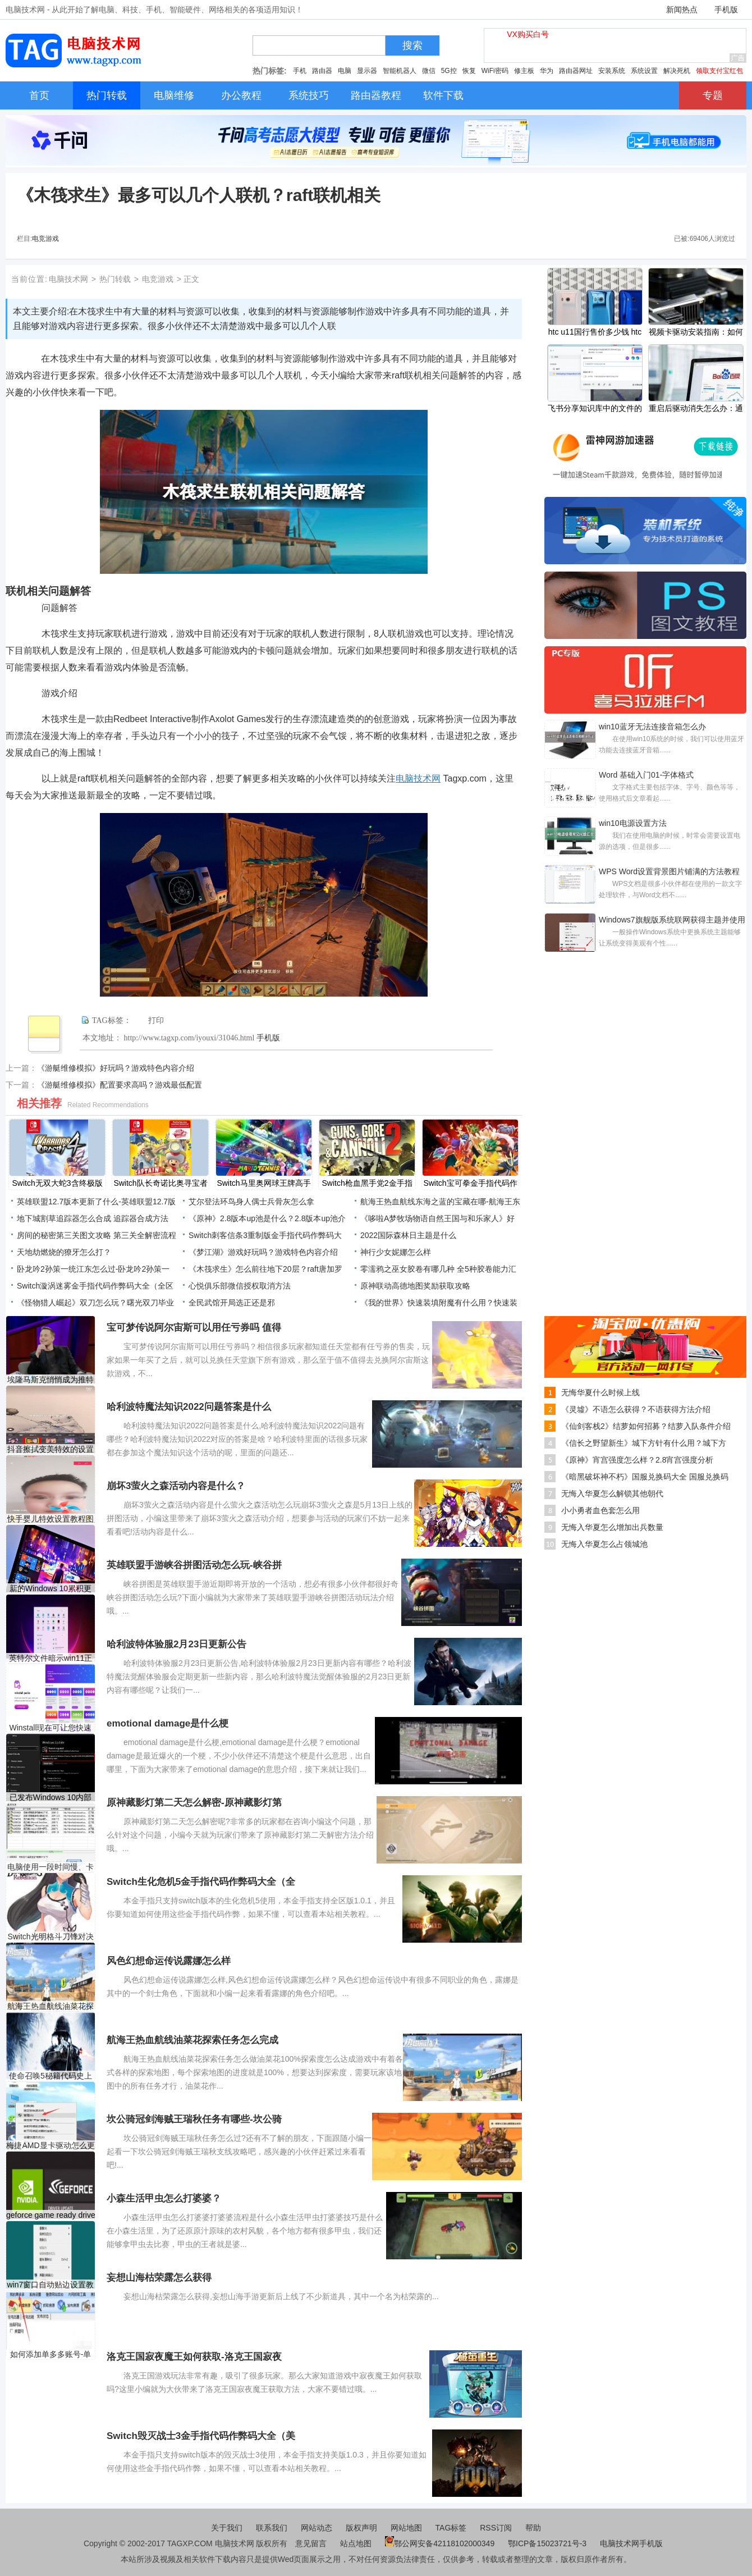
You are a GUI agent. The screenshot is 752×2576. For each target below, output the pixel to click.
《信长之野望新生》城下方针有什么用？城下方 (643, 1442)
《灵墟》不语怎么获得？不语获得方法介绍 (635, 1409)
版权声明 (361, 2527)
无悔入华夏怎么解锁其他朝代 (612, 1493)
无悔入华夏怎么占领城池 (604, 1544)
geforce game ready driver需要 (50, 2215)
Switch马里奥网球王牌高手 (263, 1183)
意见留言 (311, 2543)
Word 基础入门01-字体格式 (646, 774)
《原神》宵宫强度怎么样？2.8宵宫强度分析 (637, 1459)
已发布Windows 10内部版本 (50, 1797)
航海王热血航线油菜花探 (50, 2006)
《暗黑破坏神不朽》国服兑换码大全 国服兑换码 (644, 1476)
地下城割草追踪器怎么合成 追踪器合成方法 (92, 1218)
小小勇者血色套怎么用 (600, 1510)
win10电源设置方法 (633, 823)
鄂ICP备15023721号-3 (548, 2543)
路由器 (322, 71)
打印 (156, 1020)
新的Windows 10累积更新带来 (50, 1588)
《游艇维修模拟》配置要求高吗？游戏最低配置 (119, 1084)
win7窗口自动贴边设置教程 (50, 2285)
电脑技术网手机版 (631, 2543)
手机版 (726, 9)
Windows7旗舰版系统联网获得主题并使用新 (672, 920)
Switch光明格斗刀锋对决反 (50, 1937)
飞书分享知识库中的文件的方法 (595, 409)
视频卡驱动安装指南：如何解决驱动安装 (696, 333)
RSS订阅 (496, 2527)
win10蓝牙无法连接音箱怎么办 (652, 726)
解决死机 (676, 71)
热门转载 (115, 279)
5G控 (449, 71)
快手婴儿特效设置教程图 (50, 1518)
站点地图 (356, 2543)
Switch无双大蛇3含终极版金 (57, 1184)
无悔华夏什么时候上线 (600, 1392)
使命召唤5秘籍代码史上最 (50, 2076)
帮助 (533, 2527)
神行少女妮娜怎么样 (395, 1252)
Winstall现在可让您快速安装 (50, 1728)
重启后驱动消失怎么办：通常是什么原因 (696, 409)
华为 (546, 71)
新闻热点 (682, 9)
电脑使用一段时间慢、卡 (50, 1866)
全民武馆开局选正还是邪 (232, 1302)
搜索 (412, 45)
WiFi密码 (495, 71)
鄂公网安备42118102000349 (439, 2543)
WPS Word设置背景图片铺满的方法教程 (669, 871)
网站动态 (316, 2527)
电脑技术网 (68, 279)
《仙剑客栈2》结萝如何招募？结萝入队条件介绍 (646, 1426)
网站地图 (406, 2527)
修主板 (524, 71)
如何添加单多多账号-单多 (50, 2354)
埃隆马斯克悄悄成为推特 (50, 1379)
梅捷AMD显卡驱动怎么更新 (50, 2145)
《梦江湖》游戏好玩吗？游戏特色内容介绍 (263, 1252)
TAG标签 (451, 2527)
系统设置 (644, 71)
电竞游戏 (45, 239)
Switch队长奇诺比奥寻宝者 (160, 1183)
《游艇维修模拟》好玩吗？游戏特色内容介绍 (115, 1067)
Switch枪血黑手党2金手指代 (367, 1184)
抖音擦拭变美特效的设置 (50, 1449)
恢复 (469, 71)
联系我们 (271, 2527)
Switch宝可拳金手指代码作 (470, 1183)
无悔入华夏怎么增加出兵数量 (612, 1527)
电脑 (344, 71)
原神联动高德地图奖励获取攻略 (415, 1285)
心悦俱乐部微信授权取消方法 (240, 1285)
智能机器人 (399, 71)
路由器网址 (576, 71)
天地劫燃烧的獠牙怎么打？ (64, 1252)
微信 (428, 71)
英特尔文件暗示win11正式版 (51, 1658)
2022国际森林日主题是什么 (408, 1235)
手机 (299, 71)
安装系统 (611, 71)
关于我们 (226, 2527)
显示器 (367, 71)
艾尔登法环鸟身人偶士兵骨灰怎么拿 (251, 1201)
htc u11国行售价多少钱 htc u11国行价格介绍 (595, 333)
